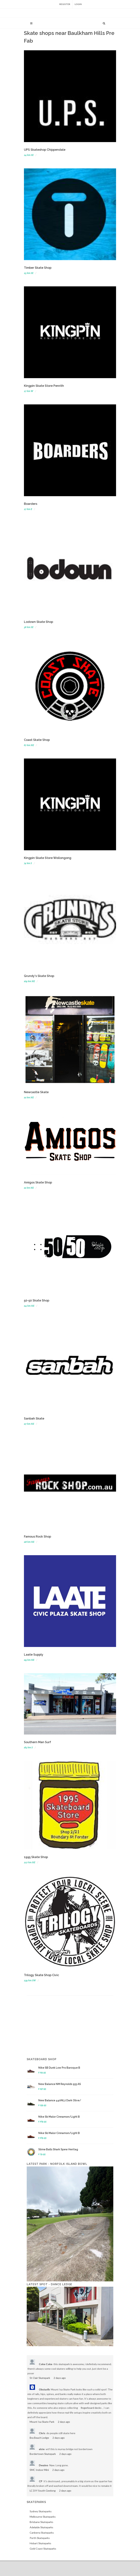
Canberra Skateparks (42, 2532)
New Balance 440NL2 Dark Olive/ (59, 2100)
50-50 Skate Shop (36, 1300)
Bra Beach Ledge (39, 2437)
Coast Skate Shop (37, 740)
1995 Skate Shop (36, 1857)
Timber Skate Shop (37, 267)
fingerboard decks (91, 2407)
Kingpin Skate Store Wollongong (47, 858)
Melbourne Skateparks (43, 2516)
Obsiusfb (44, 2389)
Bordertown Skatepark (43, 2453)
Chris (42, 2433)
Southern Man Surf (37, 1742)
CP (40, 2481)
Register (64, 4)
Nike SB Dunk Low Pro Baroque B (59, 2067)
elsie (42, 2449)
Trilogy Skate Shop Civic (41, 1975)
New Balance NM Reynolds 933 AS (59, 2084)
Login (78, 4)
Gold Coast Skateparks (43, 2548)
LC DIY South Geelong (43, 2490)
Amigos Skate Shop (38, 1182)
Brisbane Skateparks (41, 2521)
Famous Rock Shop (37, 1536)
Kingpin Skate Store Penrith (44, 386)
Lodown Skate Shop (38, 622)
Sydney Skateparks (41, 2511)
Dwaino (43, 2465)
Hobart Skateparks (40, 2543)
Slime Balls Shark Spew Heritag (58, 2149)
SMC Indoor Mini (39, 2469)
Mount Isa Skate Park (42, 2421)
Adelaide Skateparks (41, 2527)
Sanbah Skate (34, 1418)
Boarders (30, 504)
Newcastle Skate (36, 1092)
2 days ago (60, 2377)
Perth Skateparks (40, 2537)
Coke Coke (45, 2364)
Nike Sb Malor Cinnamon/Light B (59, 2116)
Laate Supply (33, 1654)
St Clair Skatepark (40, 2377)
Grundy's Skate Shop (39, 976)
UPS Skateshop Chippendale (44, 149)
